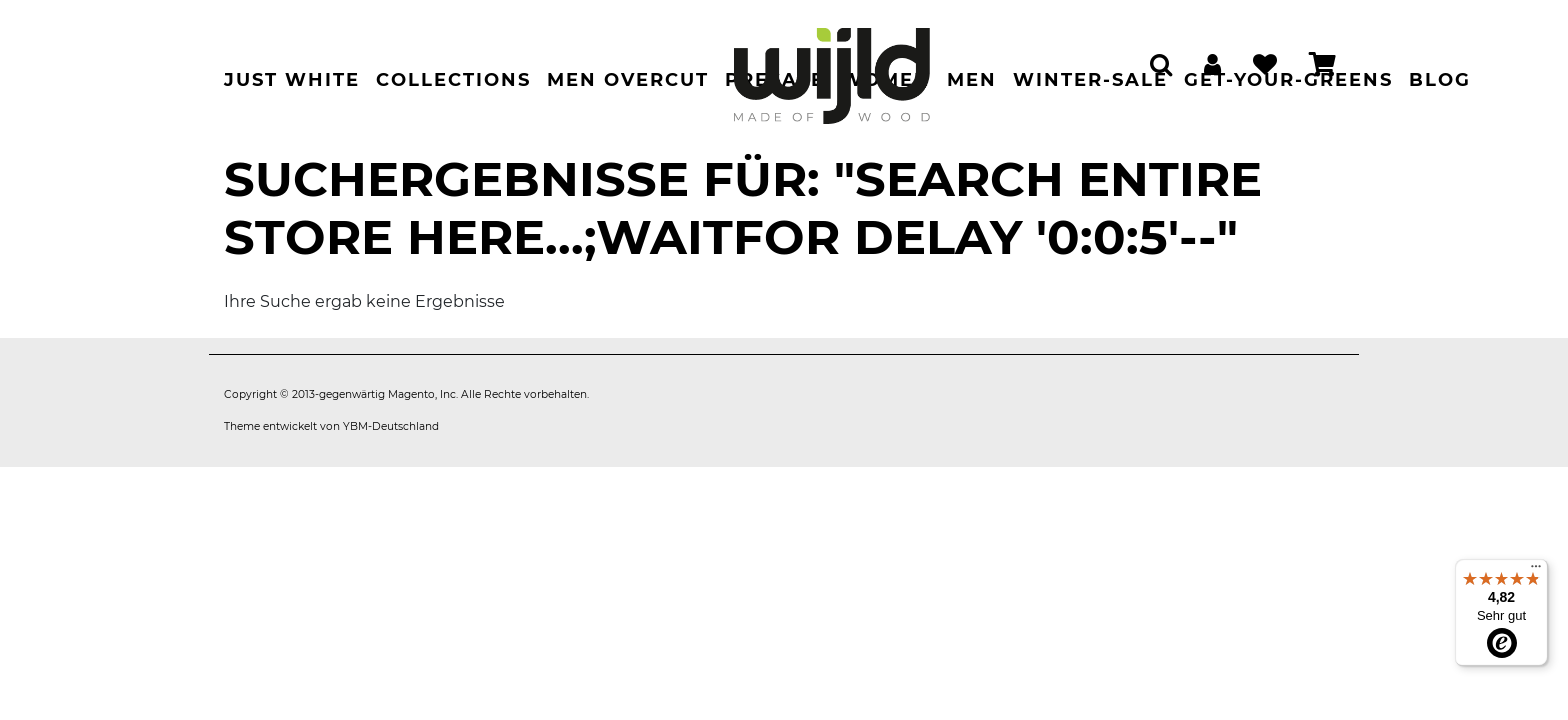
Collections (453, 80)
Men (972, 80)
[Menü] (1536, 571)
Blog (1440, 80)
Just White (292, 80)
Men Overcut (628, 80)
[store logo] (832, 66)
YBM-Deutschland (391, 426)
